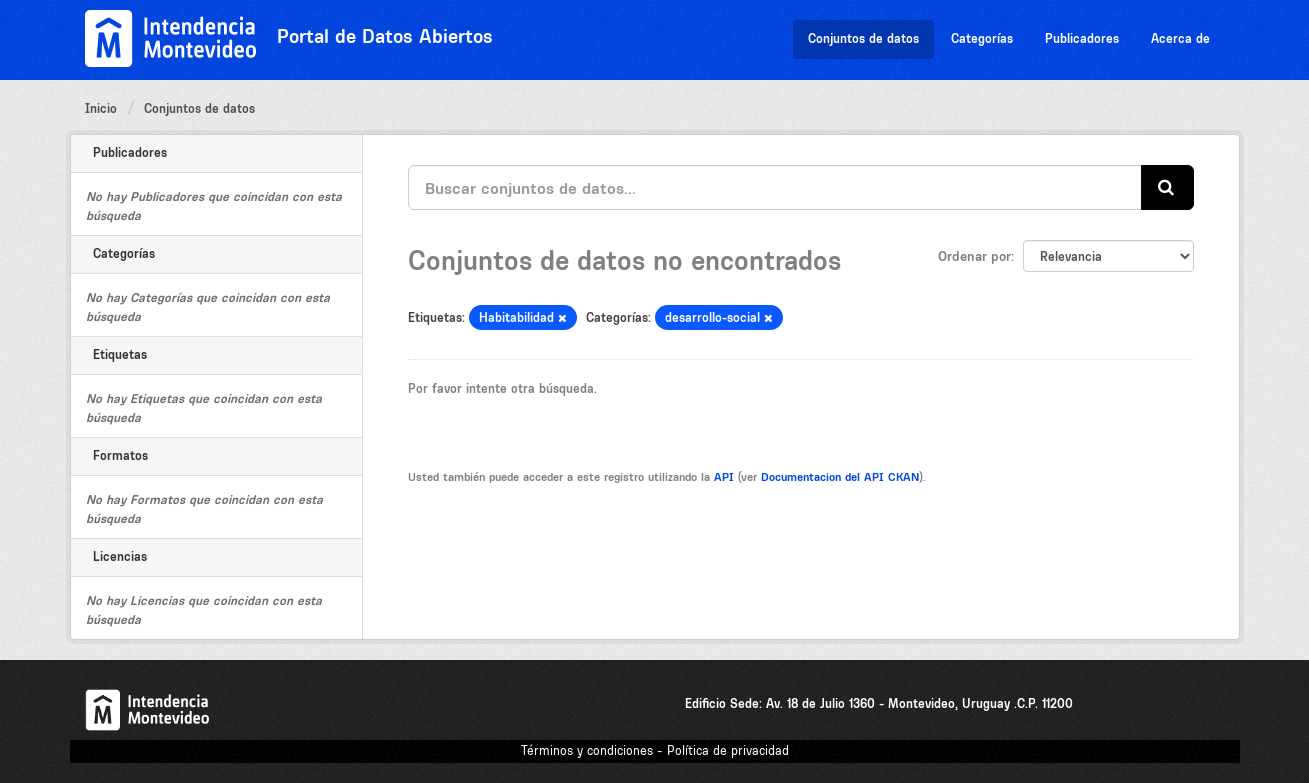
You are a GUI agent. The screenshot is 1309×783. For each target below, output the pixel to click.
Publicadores (1082, 38)
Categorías (982, 38)
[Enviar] (1167, 187)
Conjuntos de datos (863, 38)
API (724, 477)
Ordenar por (974, 256)
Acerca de (1180, 38)
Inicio (101, 108)
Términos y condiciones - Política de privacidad (655, 750)
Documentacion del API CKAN (840, 477)
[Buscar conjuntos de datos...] (775, 187)
